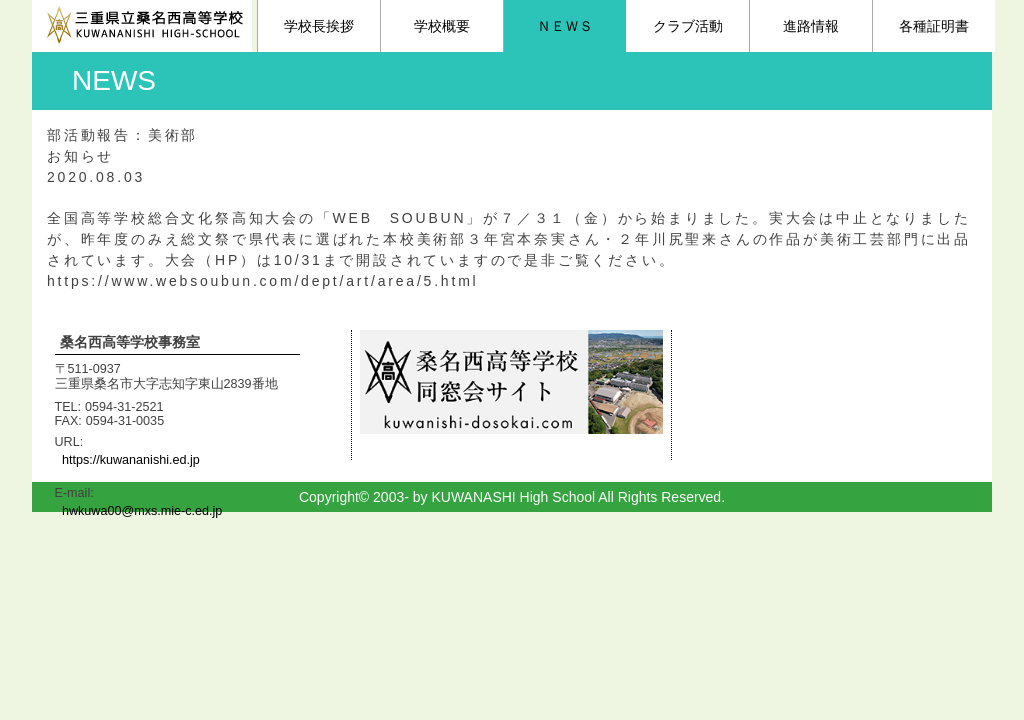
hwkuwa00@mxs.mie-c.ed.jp (142, 511)
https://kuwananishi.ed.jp (131, 460)
